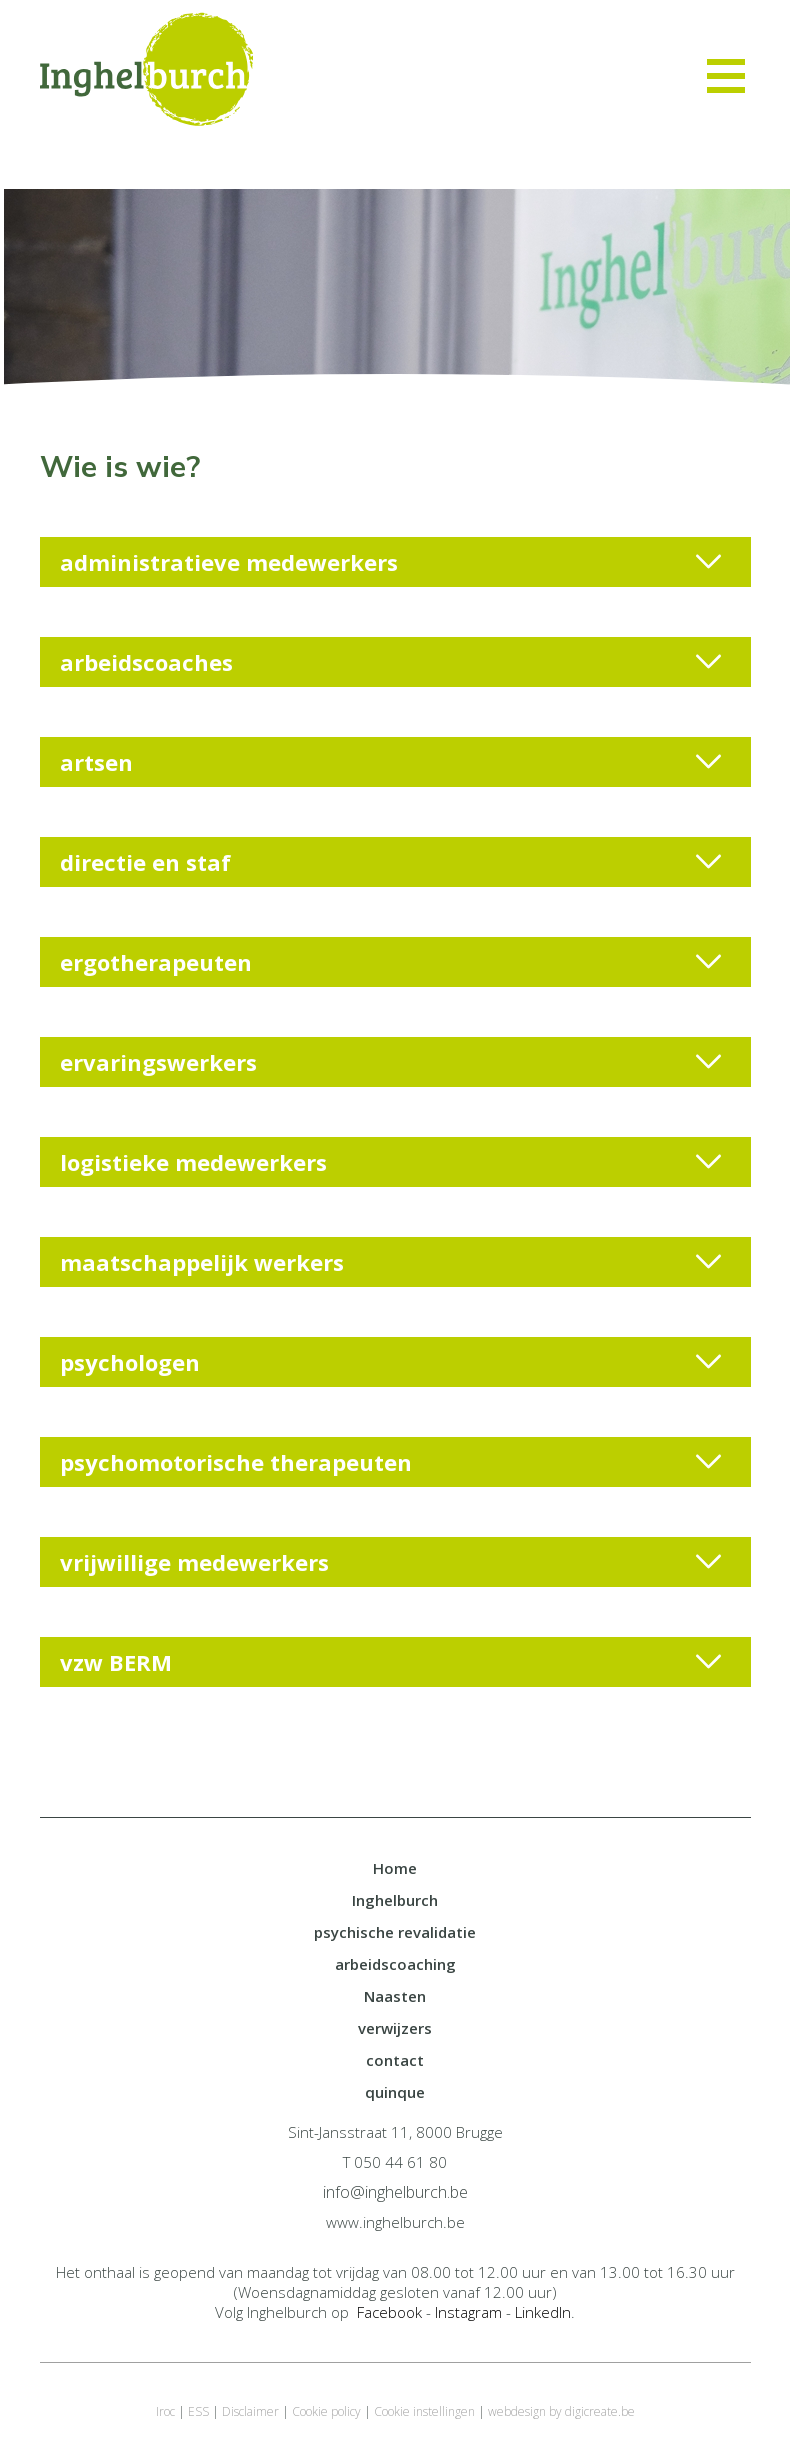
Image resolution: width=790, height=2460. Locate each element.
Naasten (395, 1996)
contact (395, 2060)
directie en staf (390, 862)
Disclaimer (250, 2411)
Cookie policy (326, 2411)
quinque (395, 2092)
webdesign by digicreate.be (561, 2411)
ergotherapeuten (390, 962)
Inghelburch (395, 1900)
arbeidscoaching (395, 1964)
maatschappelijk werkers (390, 1262)
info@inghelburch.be (395, 2192)
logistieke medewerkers (390, 1162)
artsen (390, 762)
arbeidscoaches (390, 662)
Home (395, 1868)
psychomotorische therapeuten (390, 1462)
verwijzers (395, 2028)
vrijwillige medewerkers (390, 1562)
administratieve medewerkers (390, 562)
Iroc (165, 2411)
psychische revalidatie (395, 1932)
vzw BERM (390, 1662)
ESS (198, 2411)
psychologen (390, 1362)
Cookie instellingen (424, 2411)
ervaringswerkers (390, 1062)
